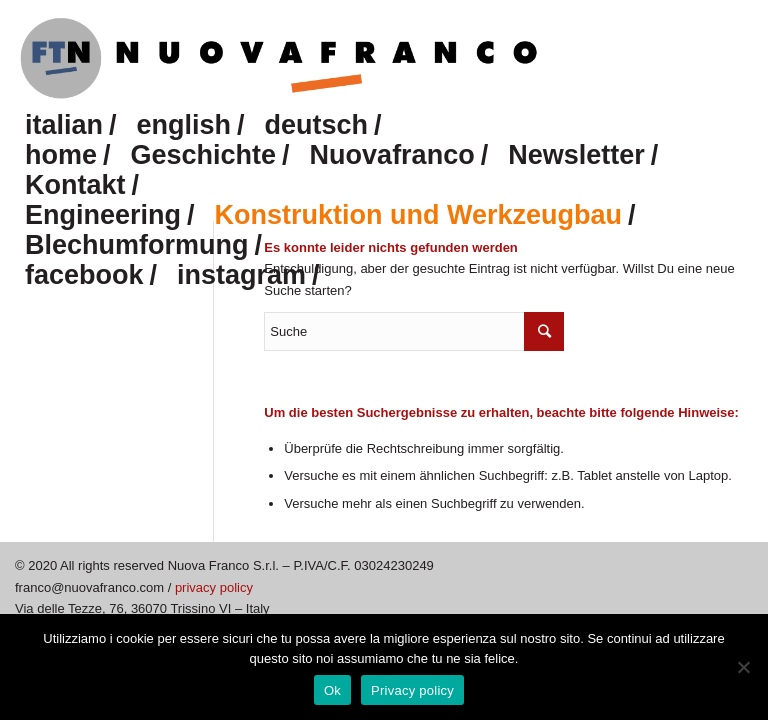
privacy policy (214, 587)
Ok (332, 690)
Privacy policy (412, 690)
